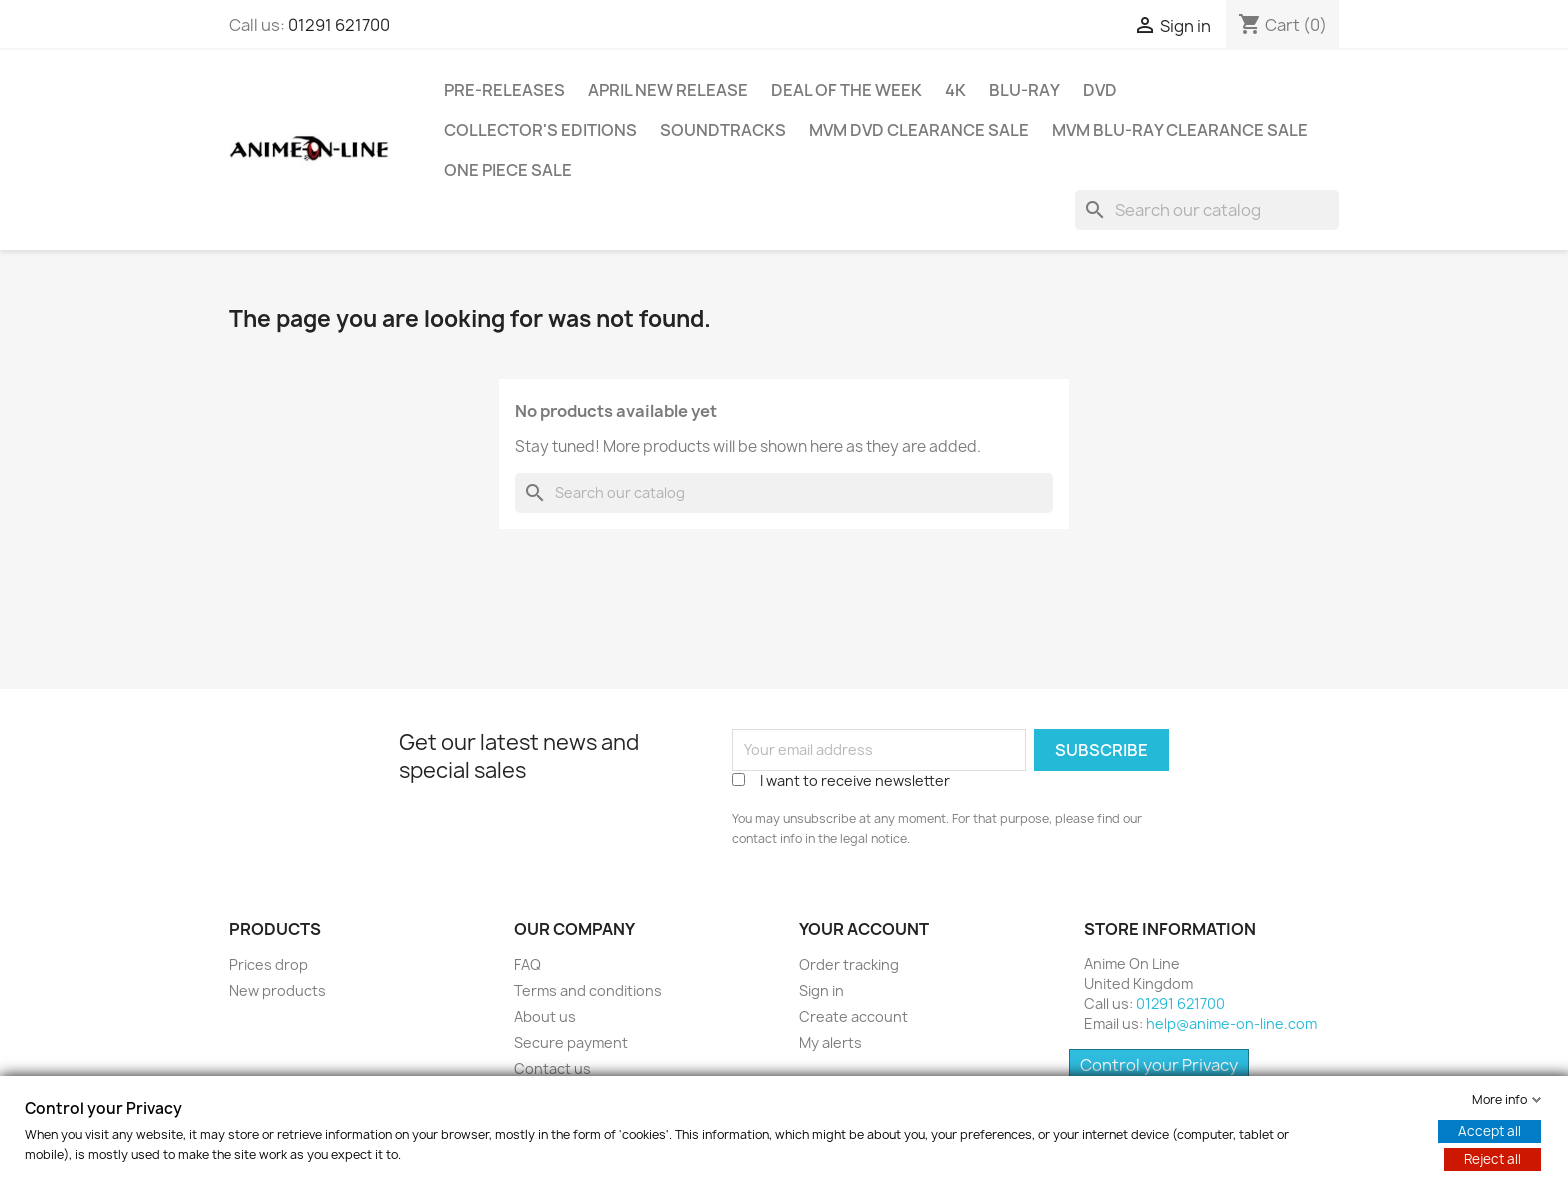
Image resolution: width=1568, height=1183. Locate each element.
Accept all (1489, 1131)
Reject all (1492, 1159)
